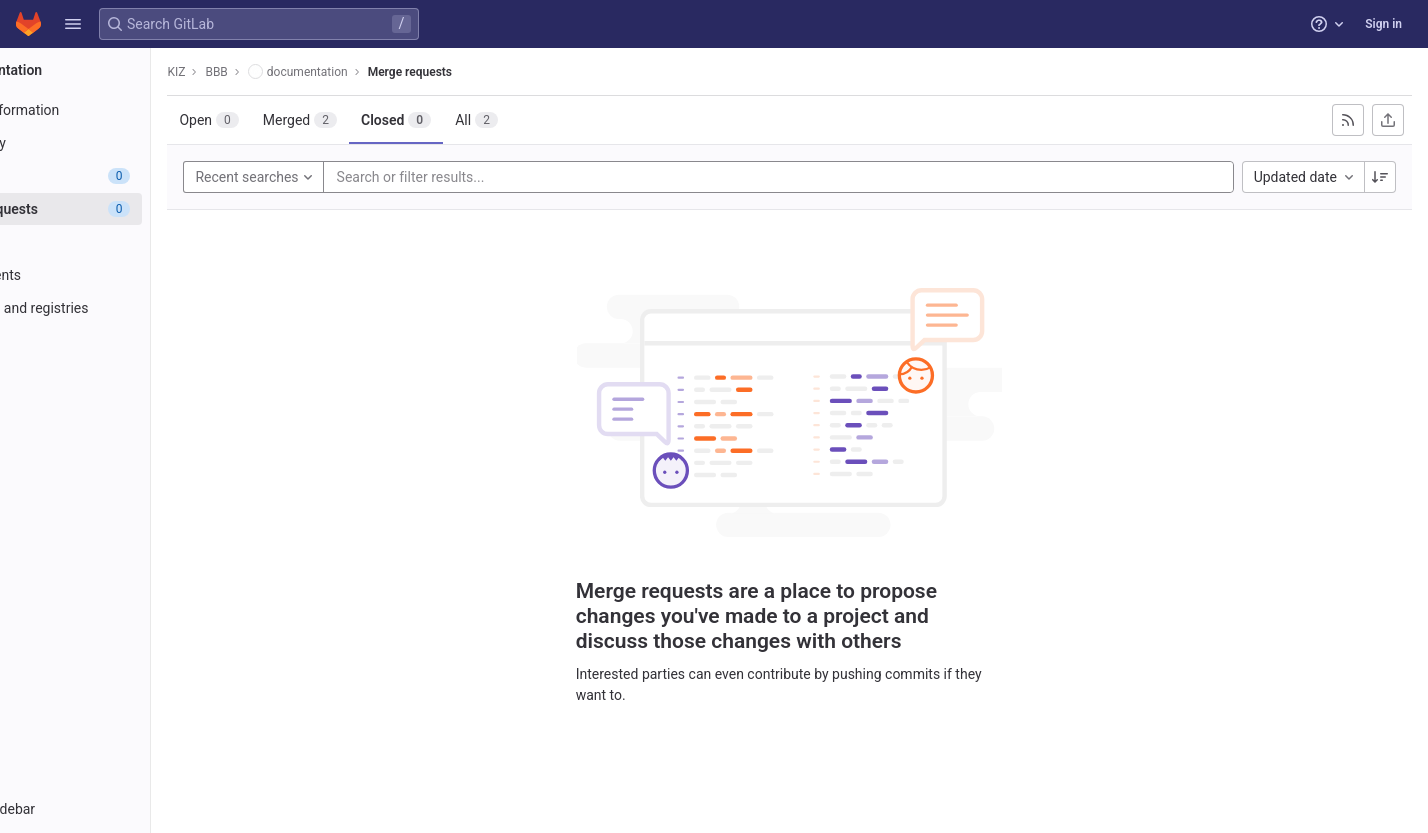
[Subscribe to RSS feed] (1348, 120)
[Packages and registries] (127, 308)
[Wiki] (127, 407)
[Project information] (127, 110)
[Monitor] (127, 341)
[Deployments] (127, 275)
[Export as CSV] (1388, 120)
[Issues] (127, 176)
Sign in (1383, 24)
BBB (321, 72)
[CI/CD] (127, 242)
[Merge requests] (127, 209)
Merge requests (514, 72)
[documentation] (128, 70)
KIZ (281, 72)
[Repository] (127, 143)
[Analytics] (127, 374)
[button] (73, 24)
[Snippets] (127, 440)
